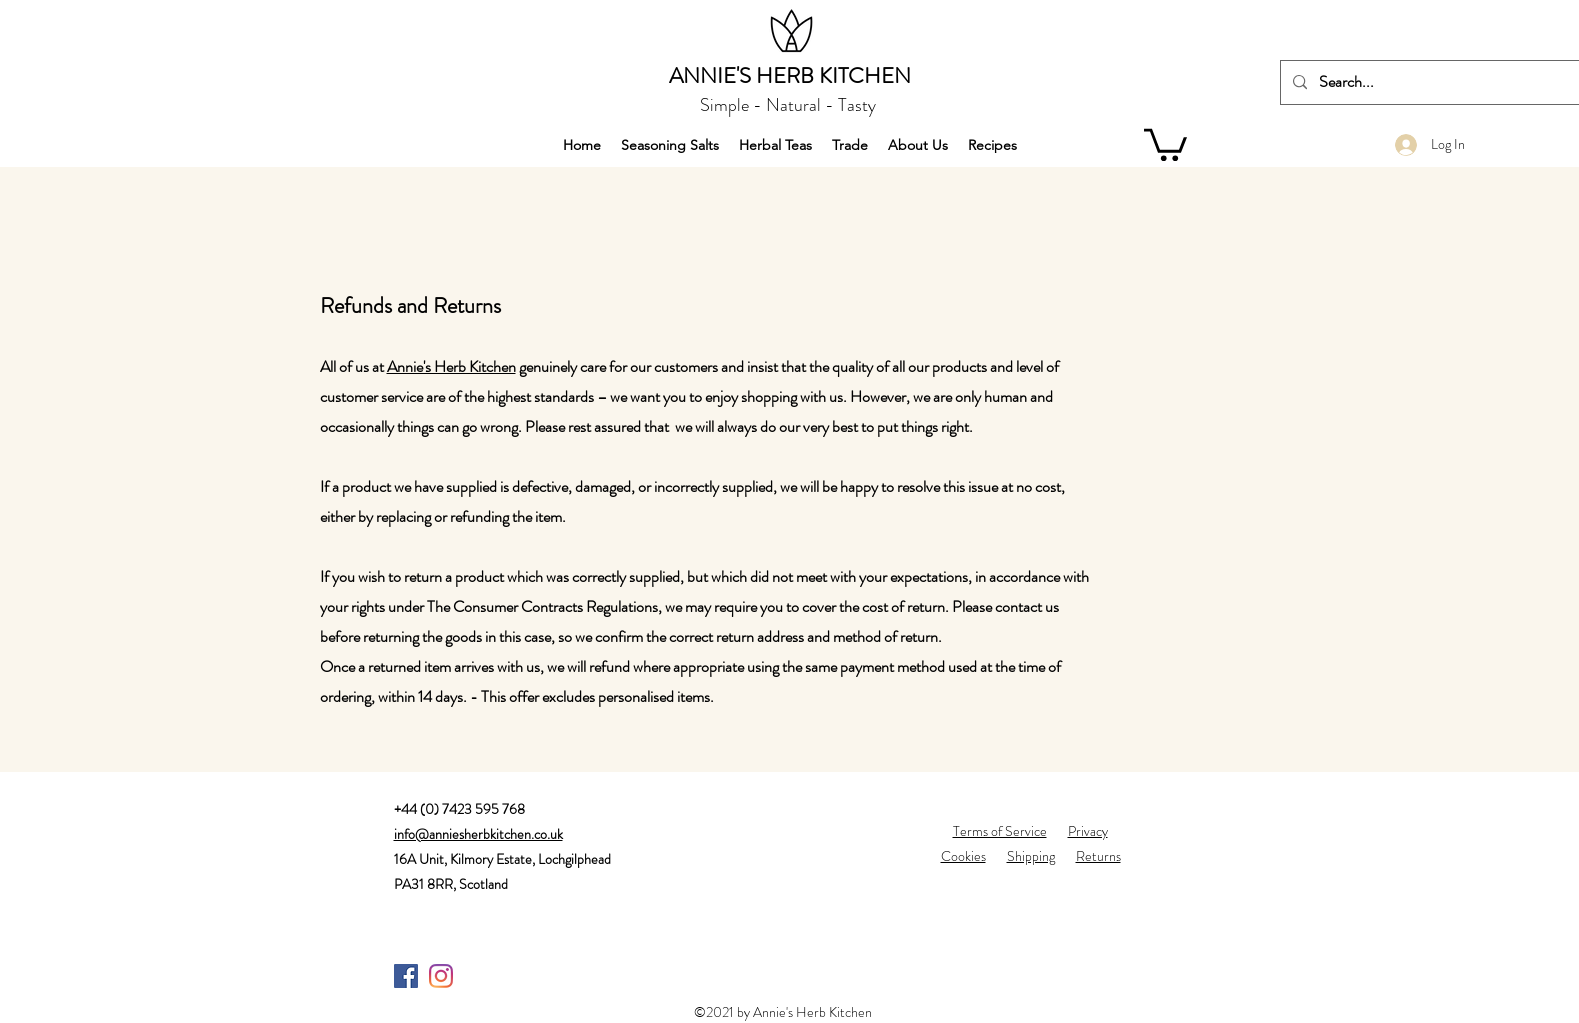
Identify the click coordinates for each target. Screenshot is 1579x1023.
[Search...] (1430, 82)
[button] (1165, 143)
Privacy (1088, 831)
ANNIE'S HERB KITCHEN (790, 75)
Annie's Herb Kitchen (451, 366)
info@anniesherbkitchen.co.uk (478, 834)
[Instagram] (441, 976)
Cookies (963, 856)
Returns (1098, 856)
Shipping (1031, 856)
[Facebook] (406, 976)
